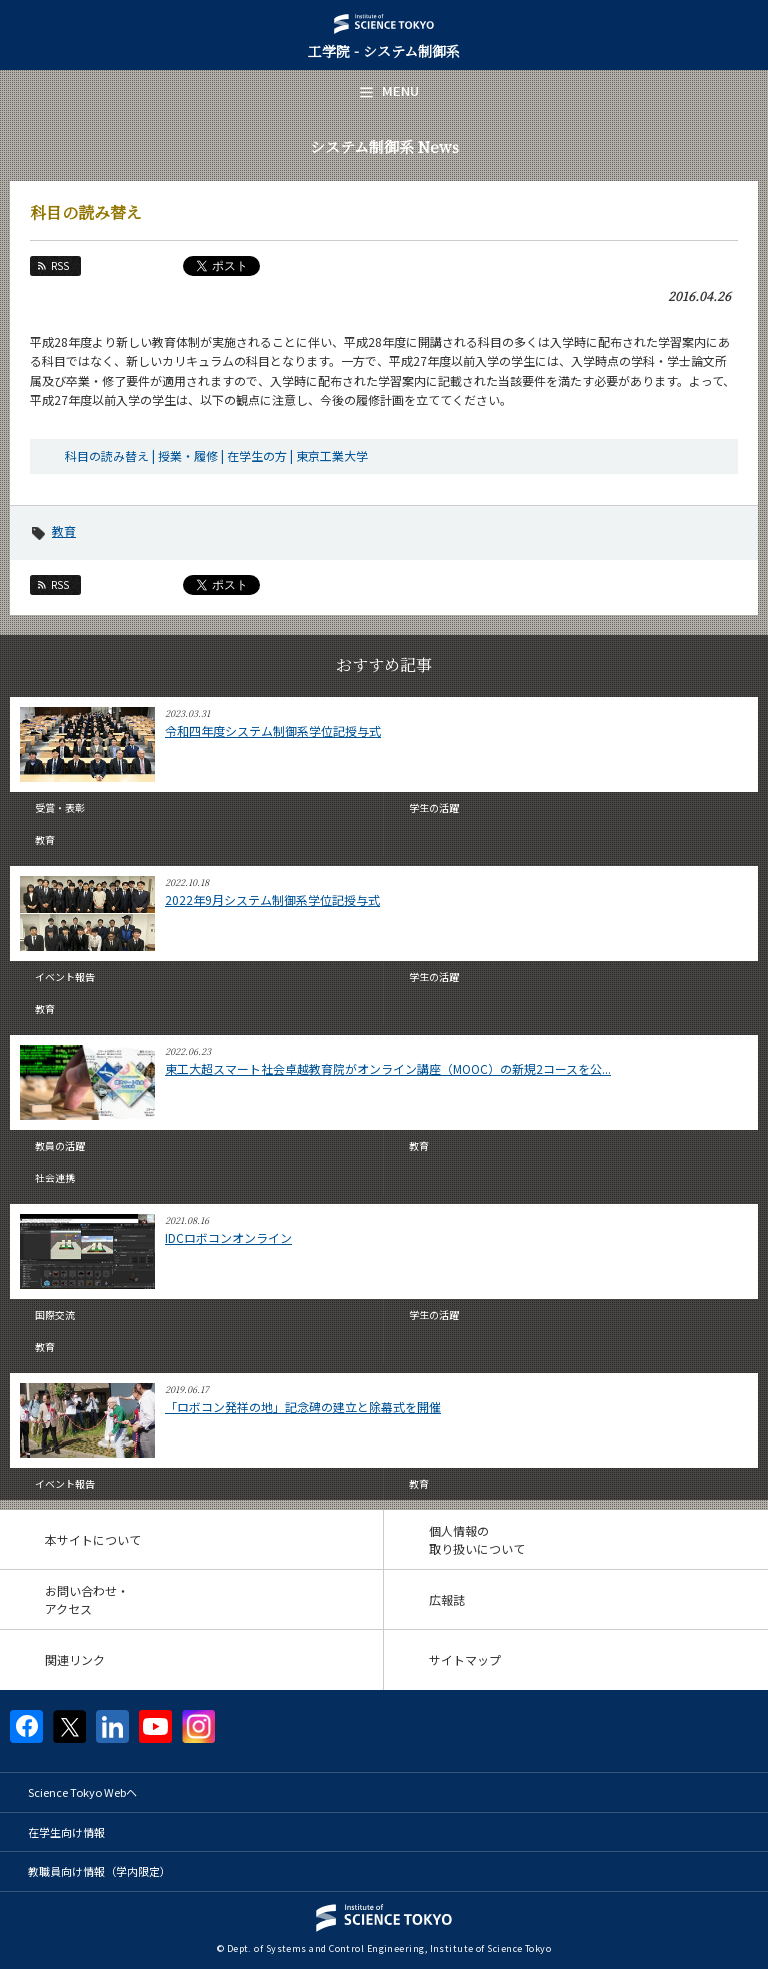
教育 (64, 530)
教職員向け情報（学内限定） (99, 1871)
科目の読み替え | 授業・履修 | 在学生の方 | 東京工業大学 (216, 455)
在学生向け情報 (66, 1832)
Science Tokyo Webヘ (82, 1792)
